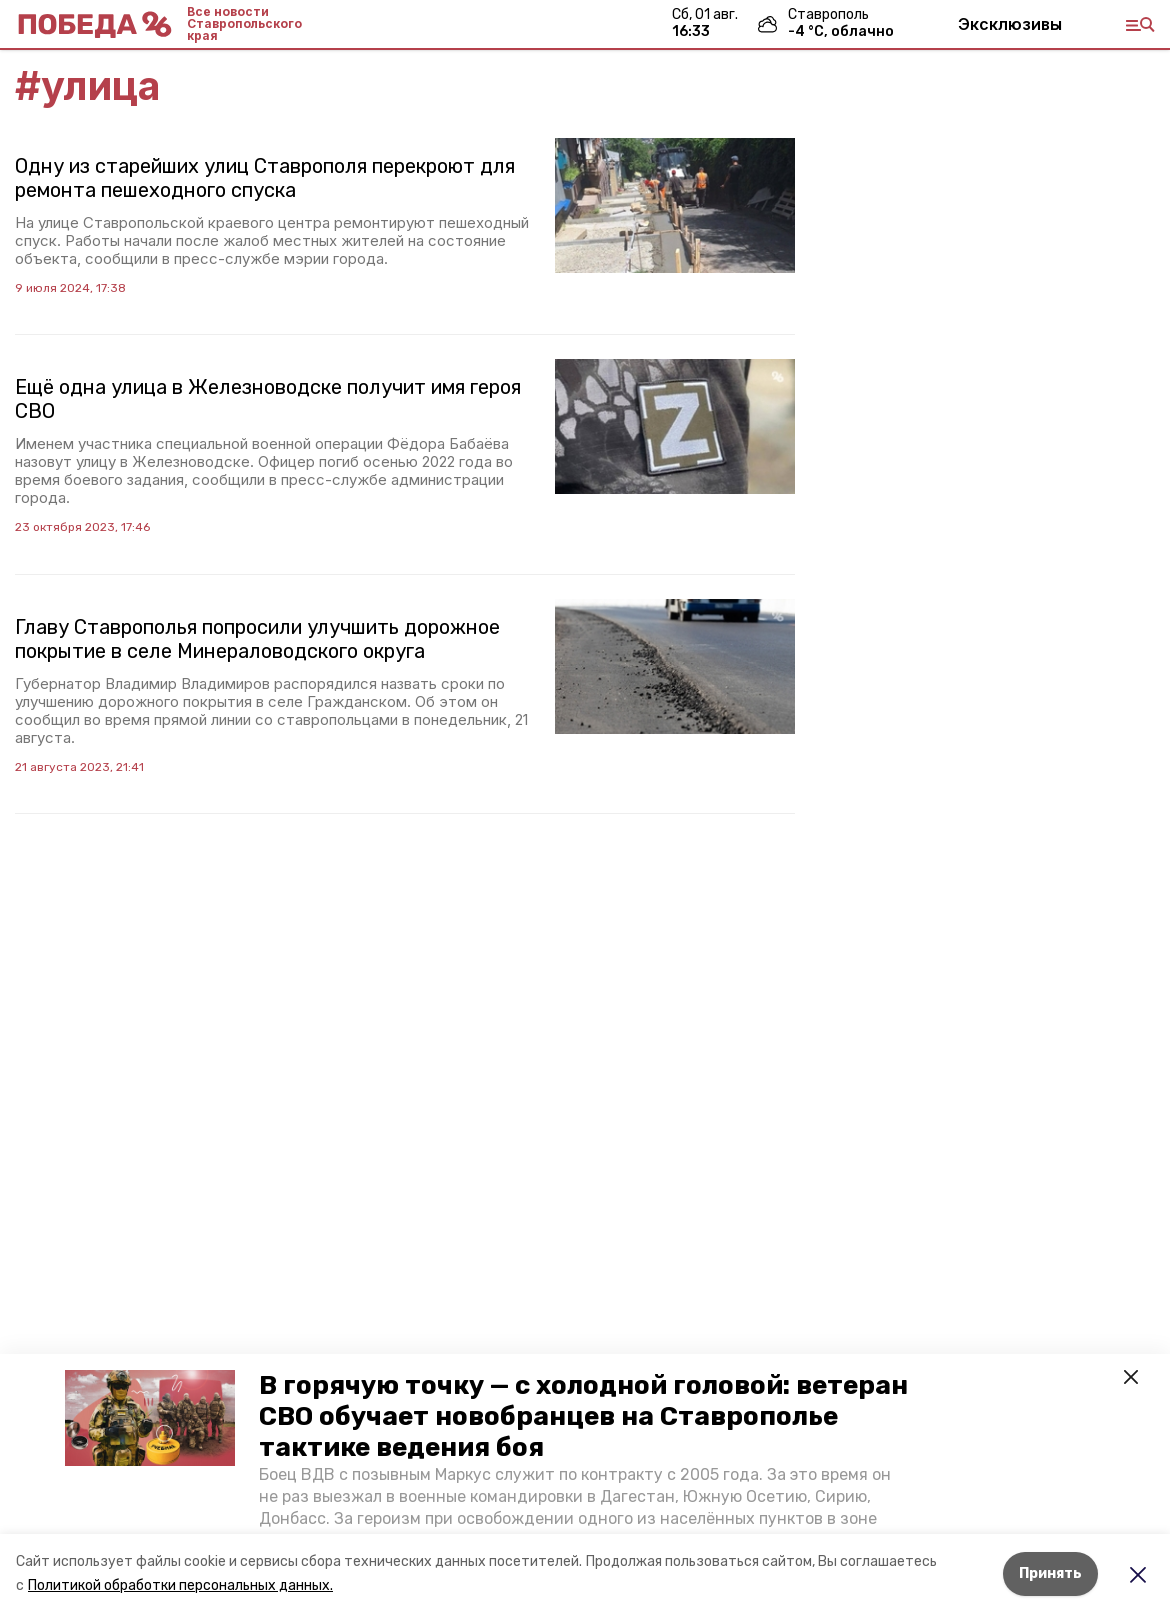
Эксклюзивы (1010, 24)
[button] (150, 1418)
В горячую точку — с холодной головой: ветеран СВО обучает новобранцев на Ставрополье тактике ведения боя (583, 1416)
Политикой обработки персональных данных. (180, 1585)
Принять (1050, 1573)
